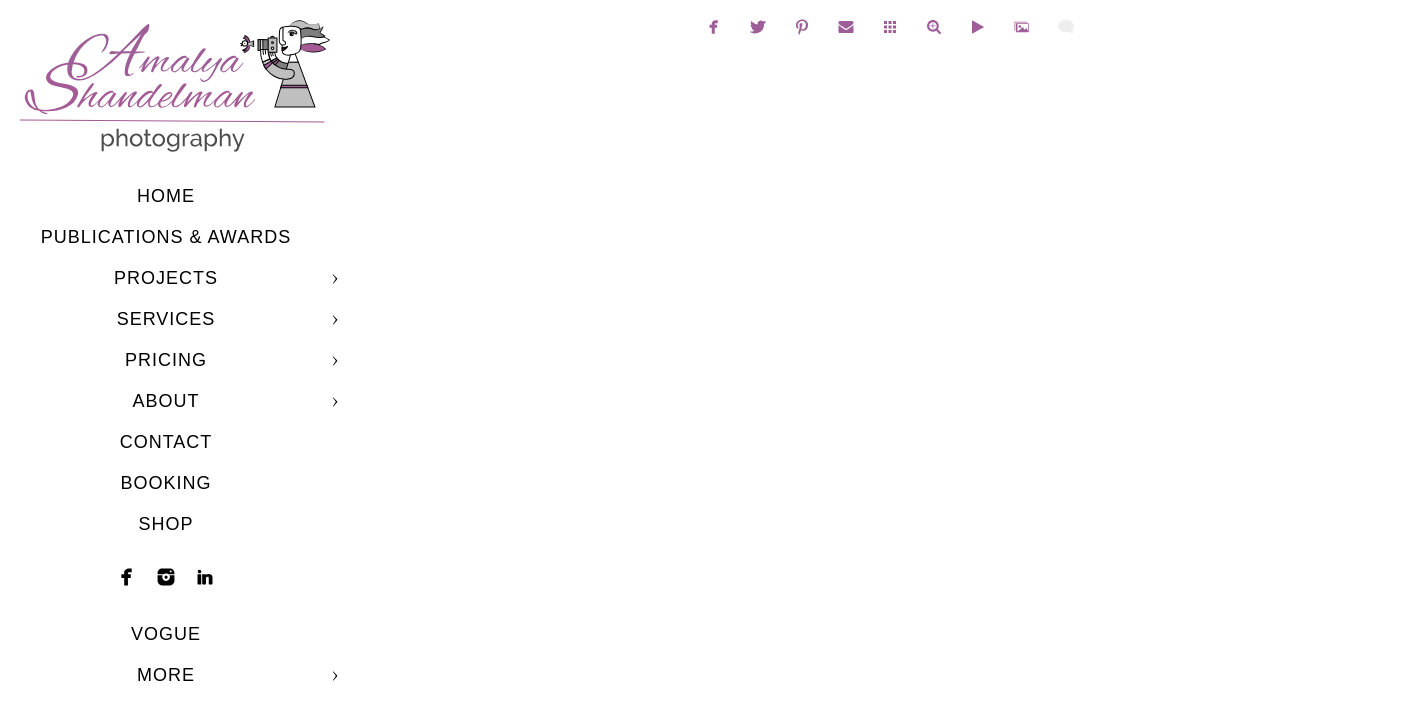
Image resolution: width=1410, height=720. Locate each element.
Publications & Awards (166, 237)
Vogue (166, 634)
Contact (166, 442)
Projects (166, 278)
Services (166, 319)
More (166, 675)
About (165, 401)
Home (166, 196)
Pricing (166, 360)
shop (165, 524)
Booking (165, 483)
